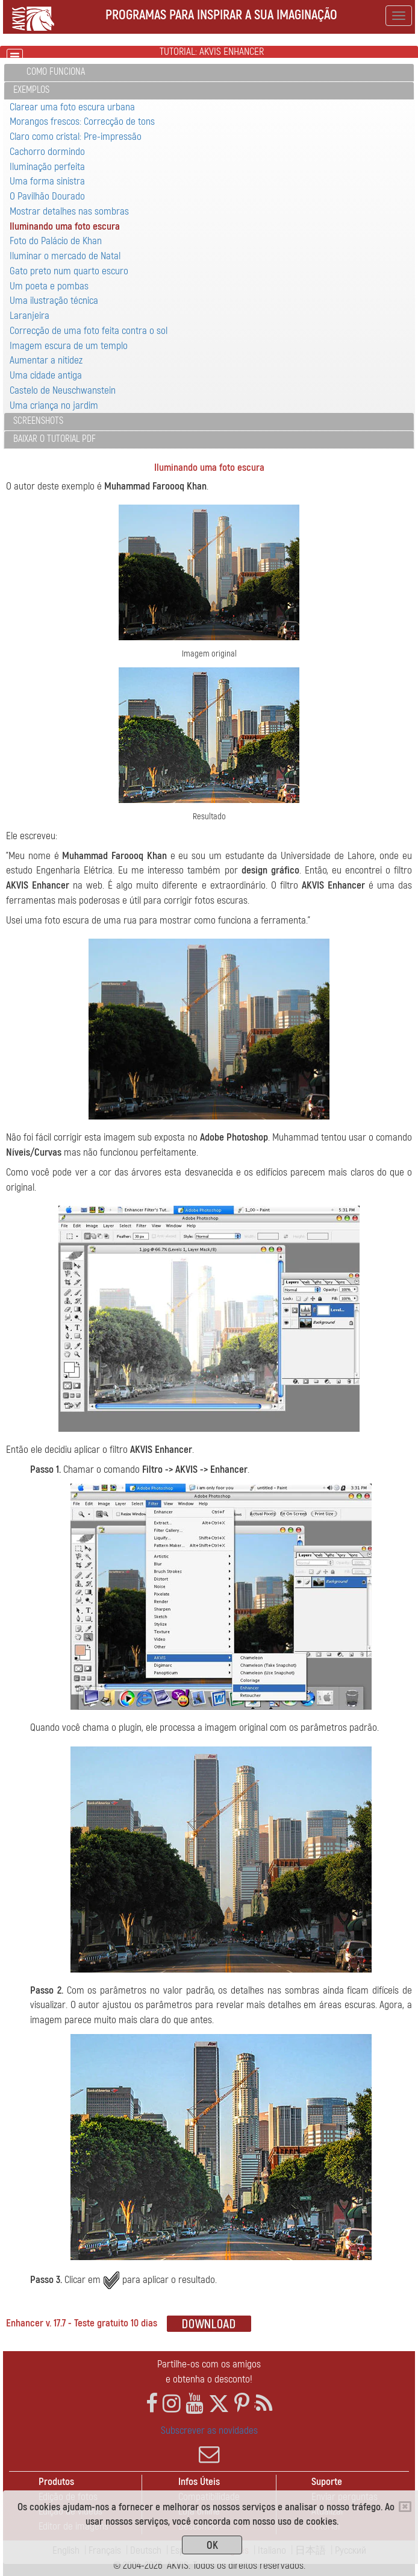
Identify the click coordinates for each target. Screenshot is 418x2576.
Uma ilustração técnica (54, 300)
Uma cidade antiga (46, 375)
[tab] (209, 72)
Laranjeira (29, 315)
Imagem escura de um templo (69, 345)
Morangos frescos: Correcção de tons (82, 121)
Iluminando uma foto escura (65, 226)
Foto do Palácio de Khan (56, 241)
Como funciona (56, 72)
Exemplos (31, 90)
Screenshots (38, 421)
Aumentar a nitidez (46, 360)
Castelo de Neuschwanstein (63, 390)
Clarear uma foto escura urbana (72, 107)
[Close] (405, 2506)
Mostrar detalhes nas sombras (69, 211)
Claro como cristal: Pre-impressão (76, 136)
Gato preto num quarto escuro (69, 271)
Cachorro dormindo (47, 151)
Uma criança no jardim (54, 405)
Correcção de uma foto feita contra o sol (88, 330)
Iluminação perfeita (47, 166)
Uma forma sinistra (47, 181)
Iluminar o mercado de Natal (65, 256)
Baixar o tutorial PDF (54, 439)
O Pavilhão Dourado (47, 196)
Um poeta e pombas (49, 286)
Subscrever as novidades (209, 2444)
